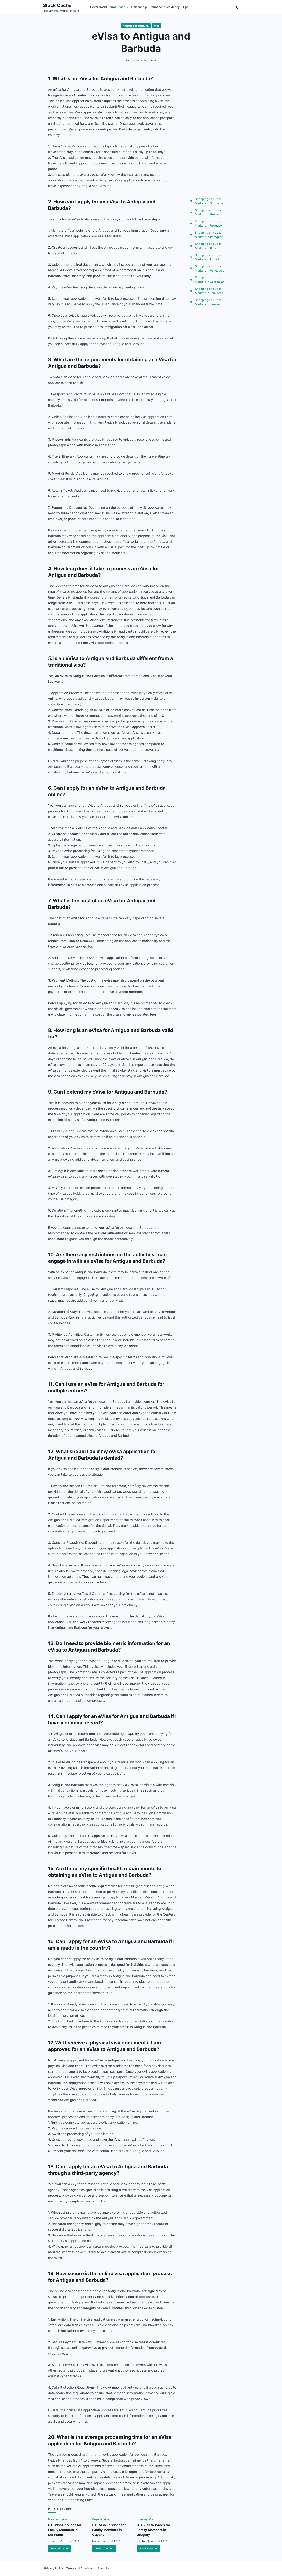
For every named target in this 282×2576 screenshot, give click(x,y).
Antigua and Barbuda (136, 25)
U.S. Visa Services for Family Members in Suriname (64, 2530)
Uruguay (142, 2519)
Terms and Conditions (80, 2568)
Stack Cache (57, 5)
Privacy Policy (53, 2568)
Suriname (54, 2519)
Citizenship (139, 7)
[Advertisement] (212, 138)
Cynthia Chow (145, 2541)
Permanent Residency (165, 7)
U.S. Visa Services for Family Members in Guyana (109, 2530)
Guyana (97, 2519)
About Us (104, 2568)
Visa (124, 7)
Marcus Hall (99, 2541)
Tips (187, 7)
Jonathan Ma (55, 2541)
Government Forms (103, 7)
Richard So (132, 60)
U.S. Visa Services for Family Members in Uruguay (153, 2530)
